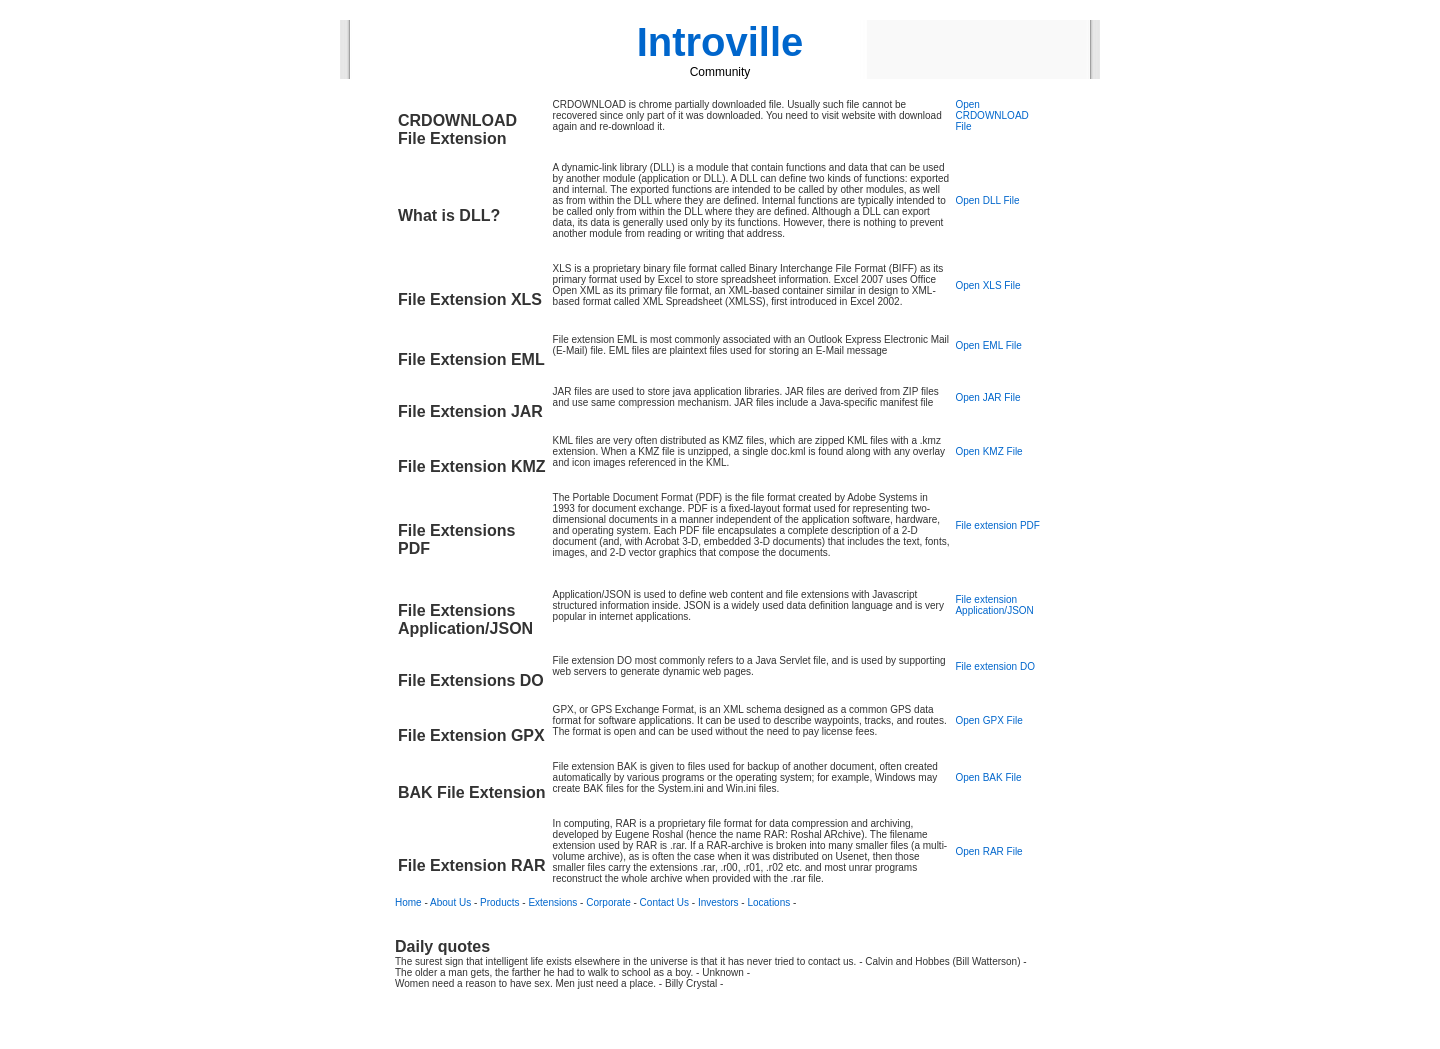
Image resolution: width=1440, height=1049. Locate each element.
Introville (720, 42)
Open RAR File (988, 851)
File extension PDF (997, 525)
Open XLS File (987, 285)
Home (408, 902)
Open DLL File (987, 200)
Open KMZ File (988, 451)
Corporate (608, 902)
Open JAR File (987, 397)
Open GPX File (988, 720)
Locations (768, 902)
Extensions (552, 902)
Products (499, 902)
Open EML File (988, 345)
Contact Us (664, 902)
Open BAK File (988, 777)
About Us (450, 902)
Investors (718, 902)
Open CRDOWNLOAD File (991, 115)
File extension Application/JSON (994, 605)
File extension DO (994, 666)
